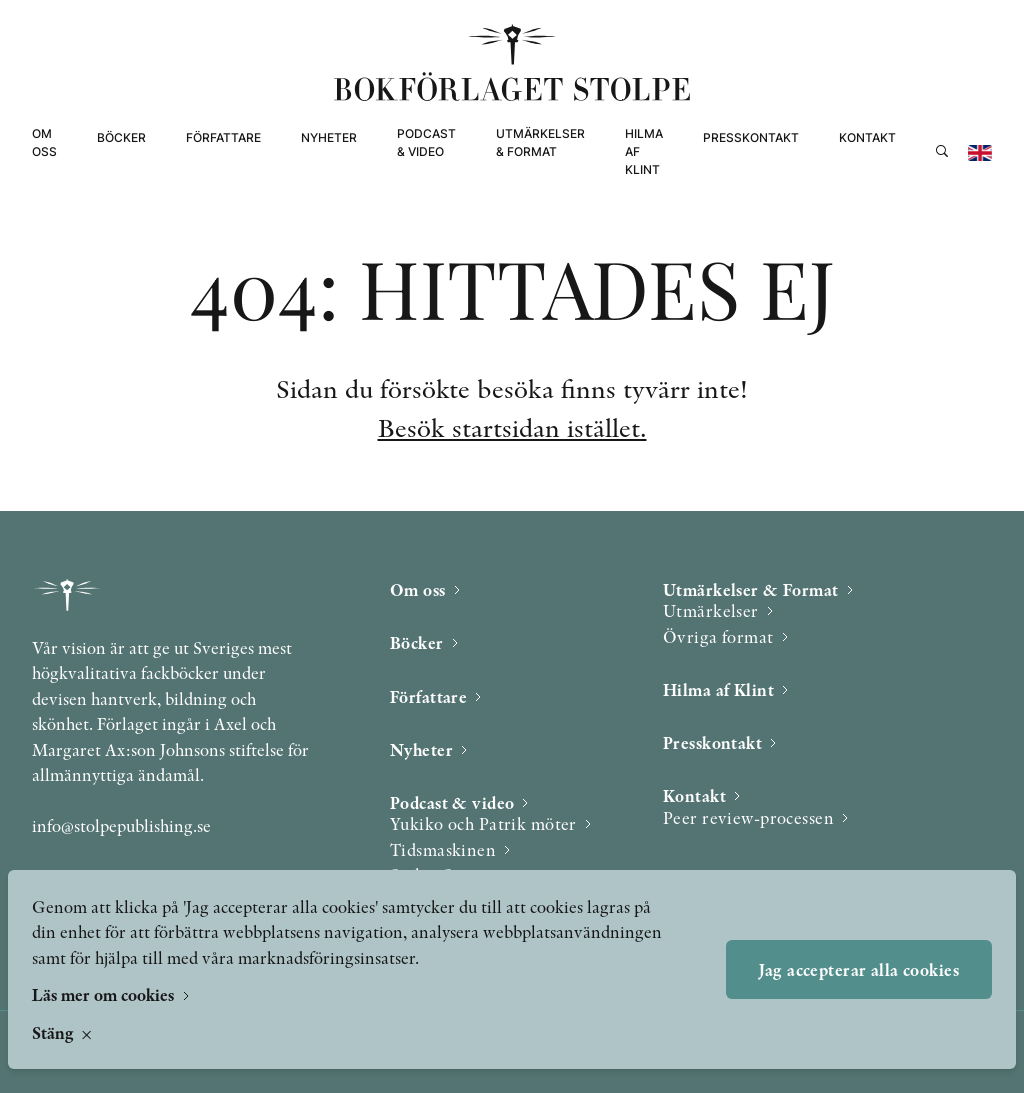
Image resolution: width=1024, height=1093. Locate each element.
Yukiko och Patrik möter (483, 823)
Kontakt (867, 137)
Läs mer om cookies (105, 994)
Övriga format (718, 636)
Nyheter (329, 137)
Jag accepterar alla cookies (859, 969)
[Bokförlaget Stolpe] (512, 62)
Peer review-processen (748, 817)
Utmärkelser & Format (540, 142)
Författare (223, 137)
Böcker (121, 137)
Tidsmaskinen (443, 849)
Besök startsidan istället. (512, 427)
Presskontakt (751, 137)
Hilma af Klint (644, 151)
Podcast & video (426, 142)
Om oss (44, 142)
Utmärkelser (711, 610)
